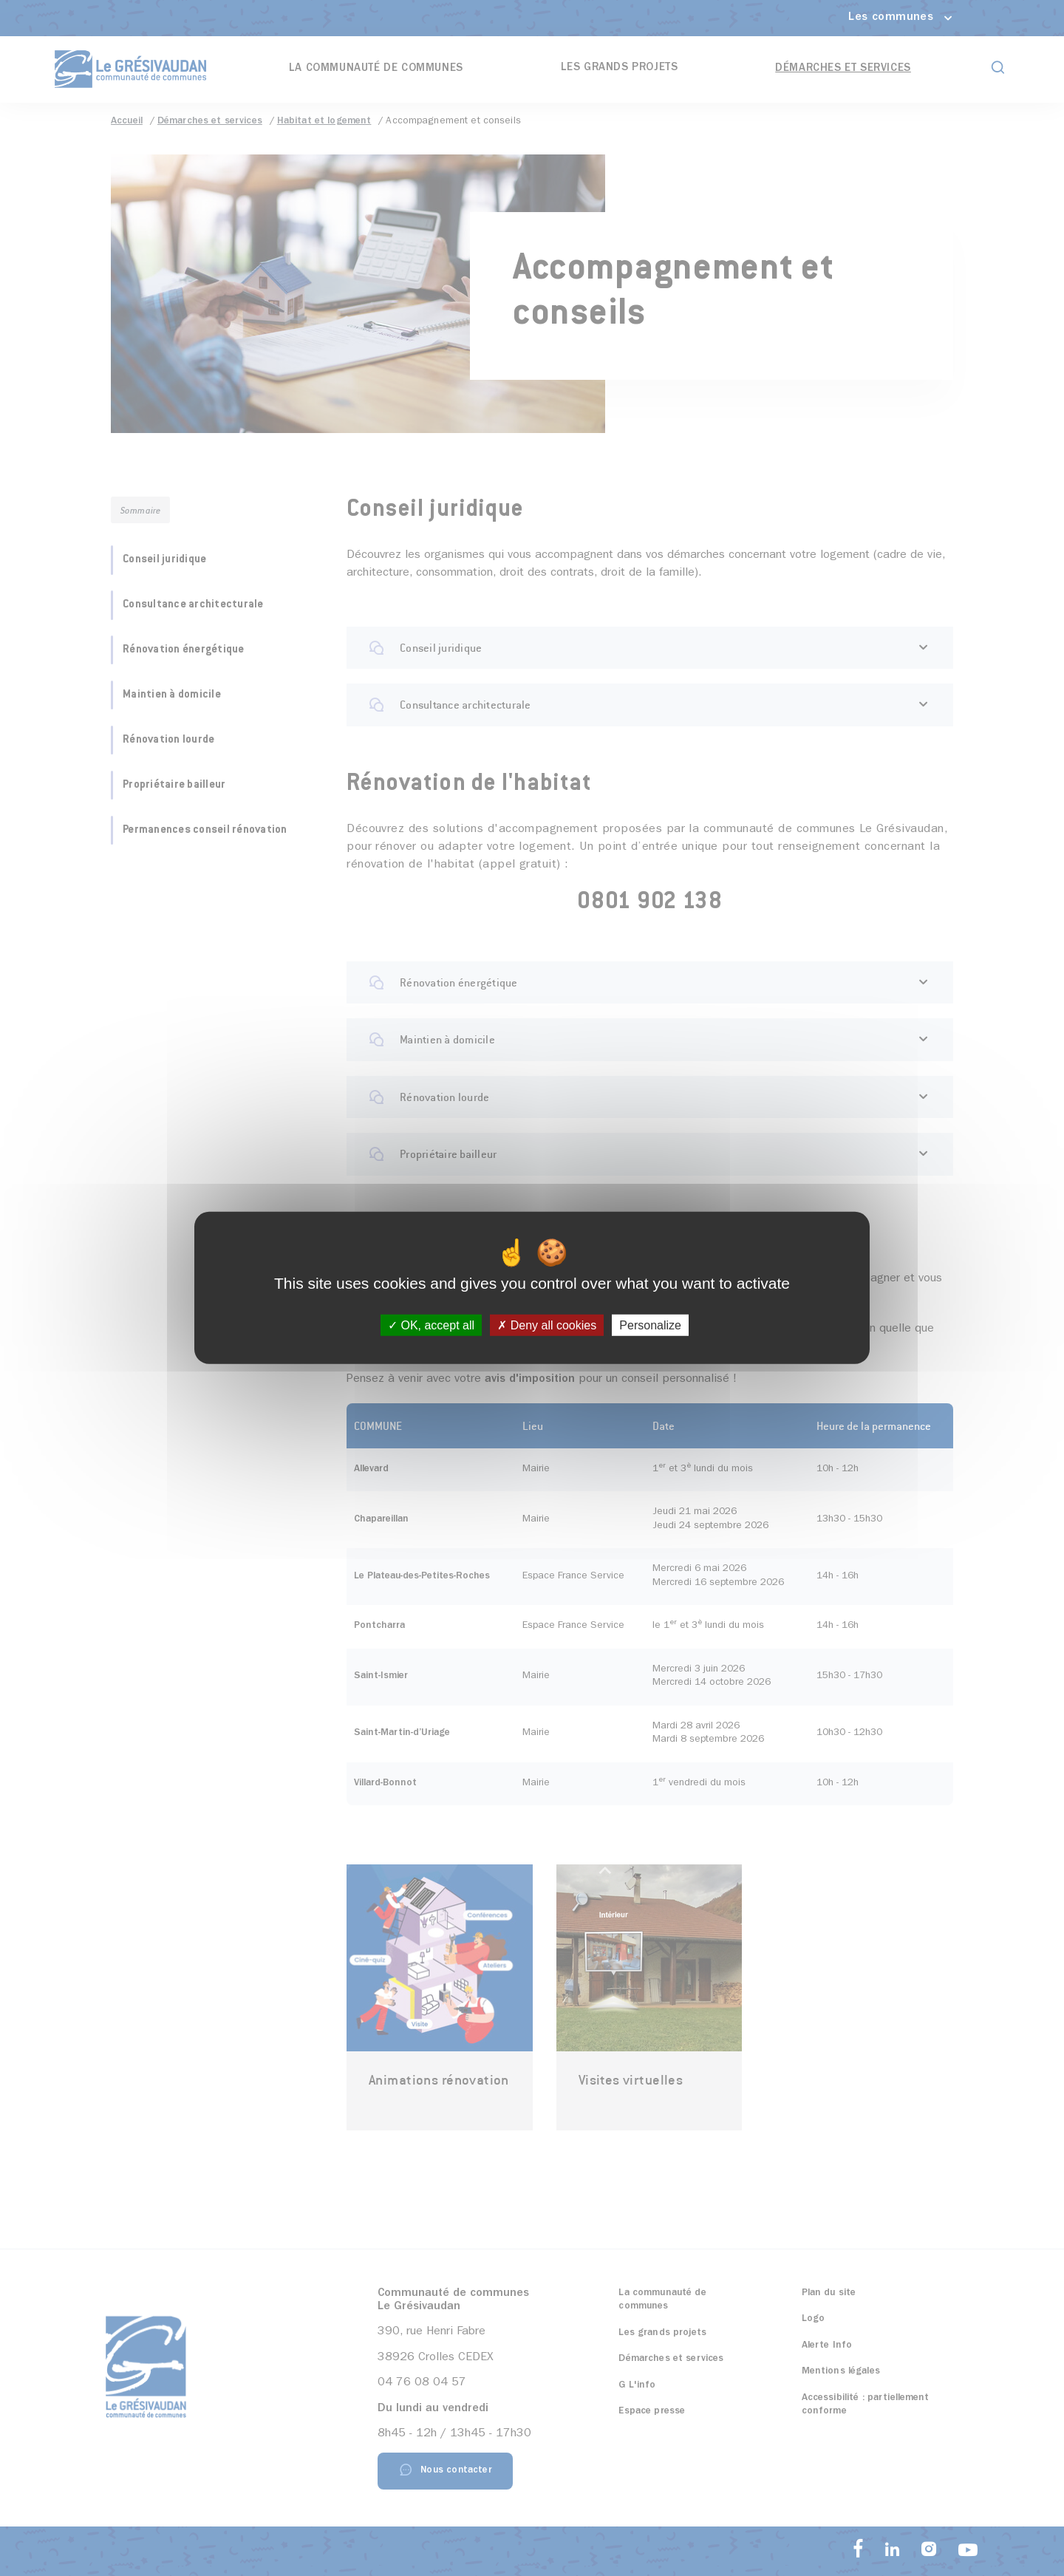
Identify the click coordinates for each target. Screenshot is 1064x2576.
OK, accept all (431, 1325)
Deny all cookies (546, 1325)
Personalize (650, 1325)
